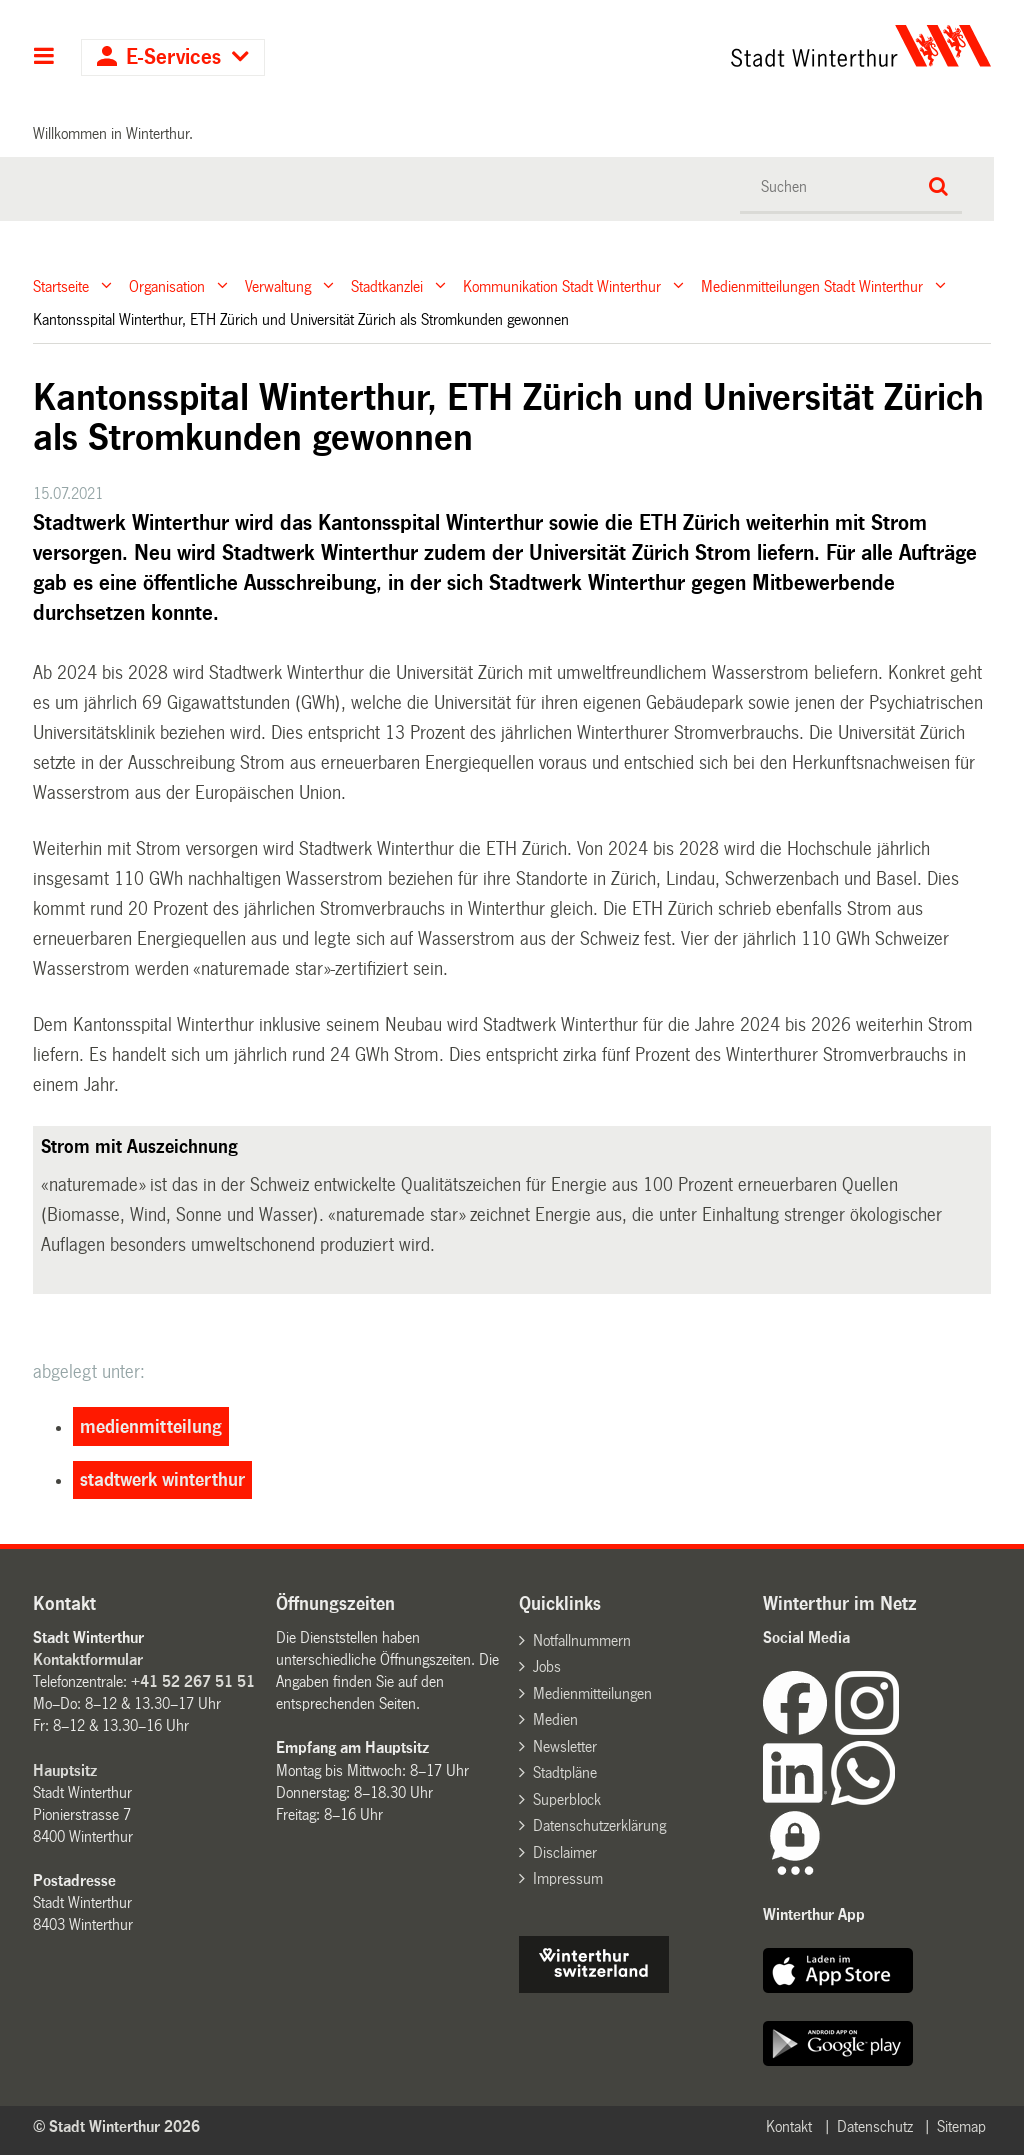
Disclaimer (565, 1852)
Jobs (547, 1666)
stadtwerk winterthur (162, 1480)
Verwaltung (278, 285)
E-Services (173, 57)
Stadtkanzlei (387, 285)
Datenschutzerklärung (599, 1825)
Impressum (568, 1878)
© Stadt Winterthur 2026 (116, 2126)
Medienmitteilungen (592, 1693)
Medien (555, 1719)
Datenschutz (875, 2126)
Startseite (61, 285)
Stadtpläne (565, 1772)
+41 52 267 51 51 (193, 1681)
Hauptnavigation (44, 58)
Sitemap (961, 2126)
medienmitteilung (151, 1427)
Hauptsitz (65, 1770)
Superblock (567, 1799)
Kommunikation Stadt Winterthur (562, 285)
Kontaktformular (88, 1659)
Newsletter (565, 1746)
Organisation (167, 285)
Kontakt (789, 2126)
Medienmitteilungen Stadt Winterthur (812, 285)
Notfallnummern (582, 1640)
